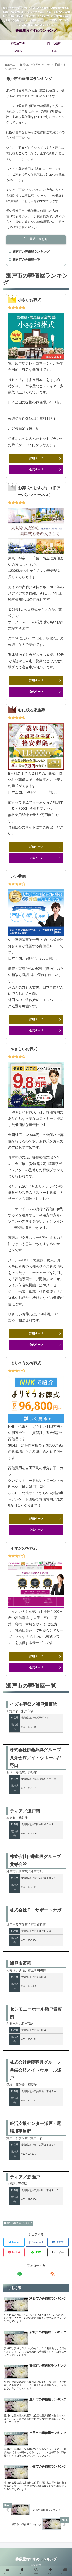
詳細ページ (36, 458)
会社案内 (36, 2565)
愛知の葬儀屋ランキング (18, 2223)
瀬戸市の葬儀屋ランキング (30, 251)
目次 (32, 239)
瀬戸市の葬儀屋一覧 (26, 259)
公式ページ (36, 469)
